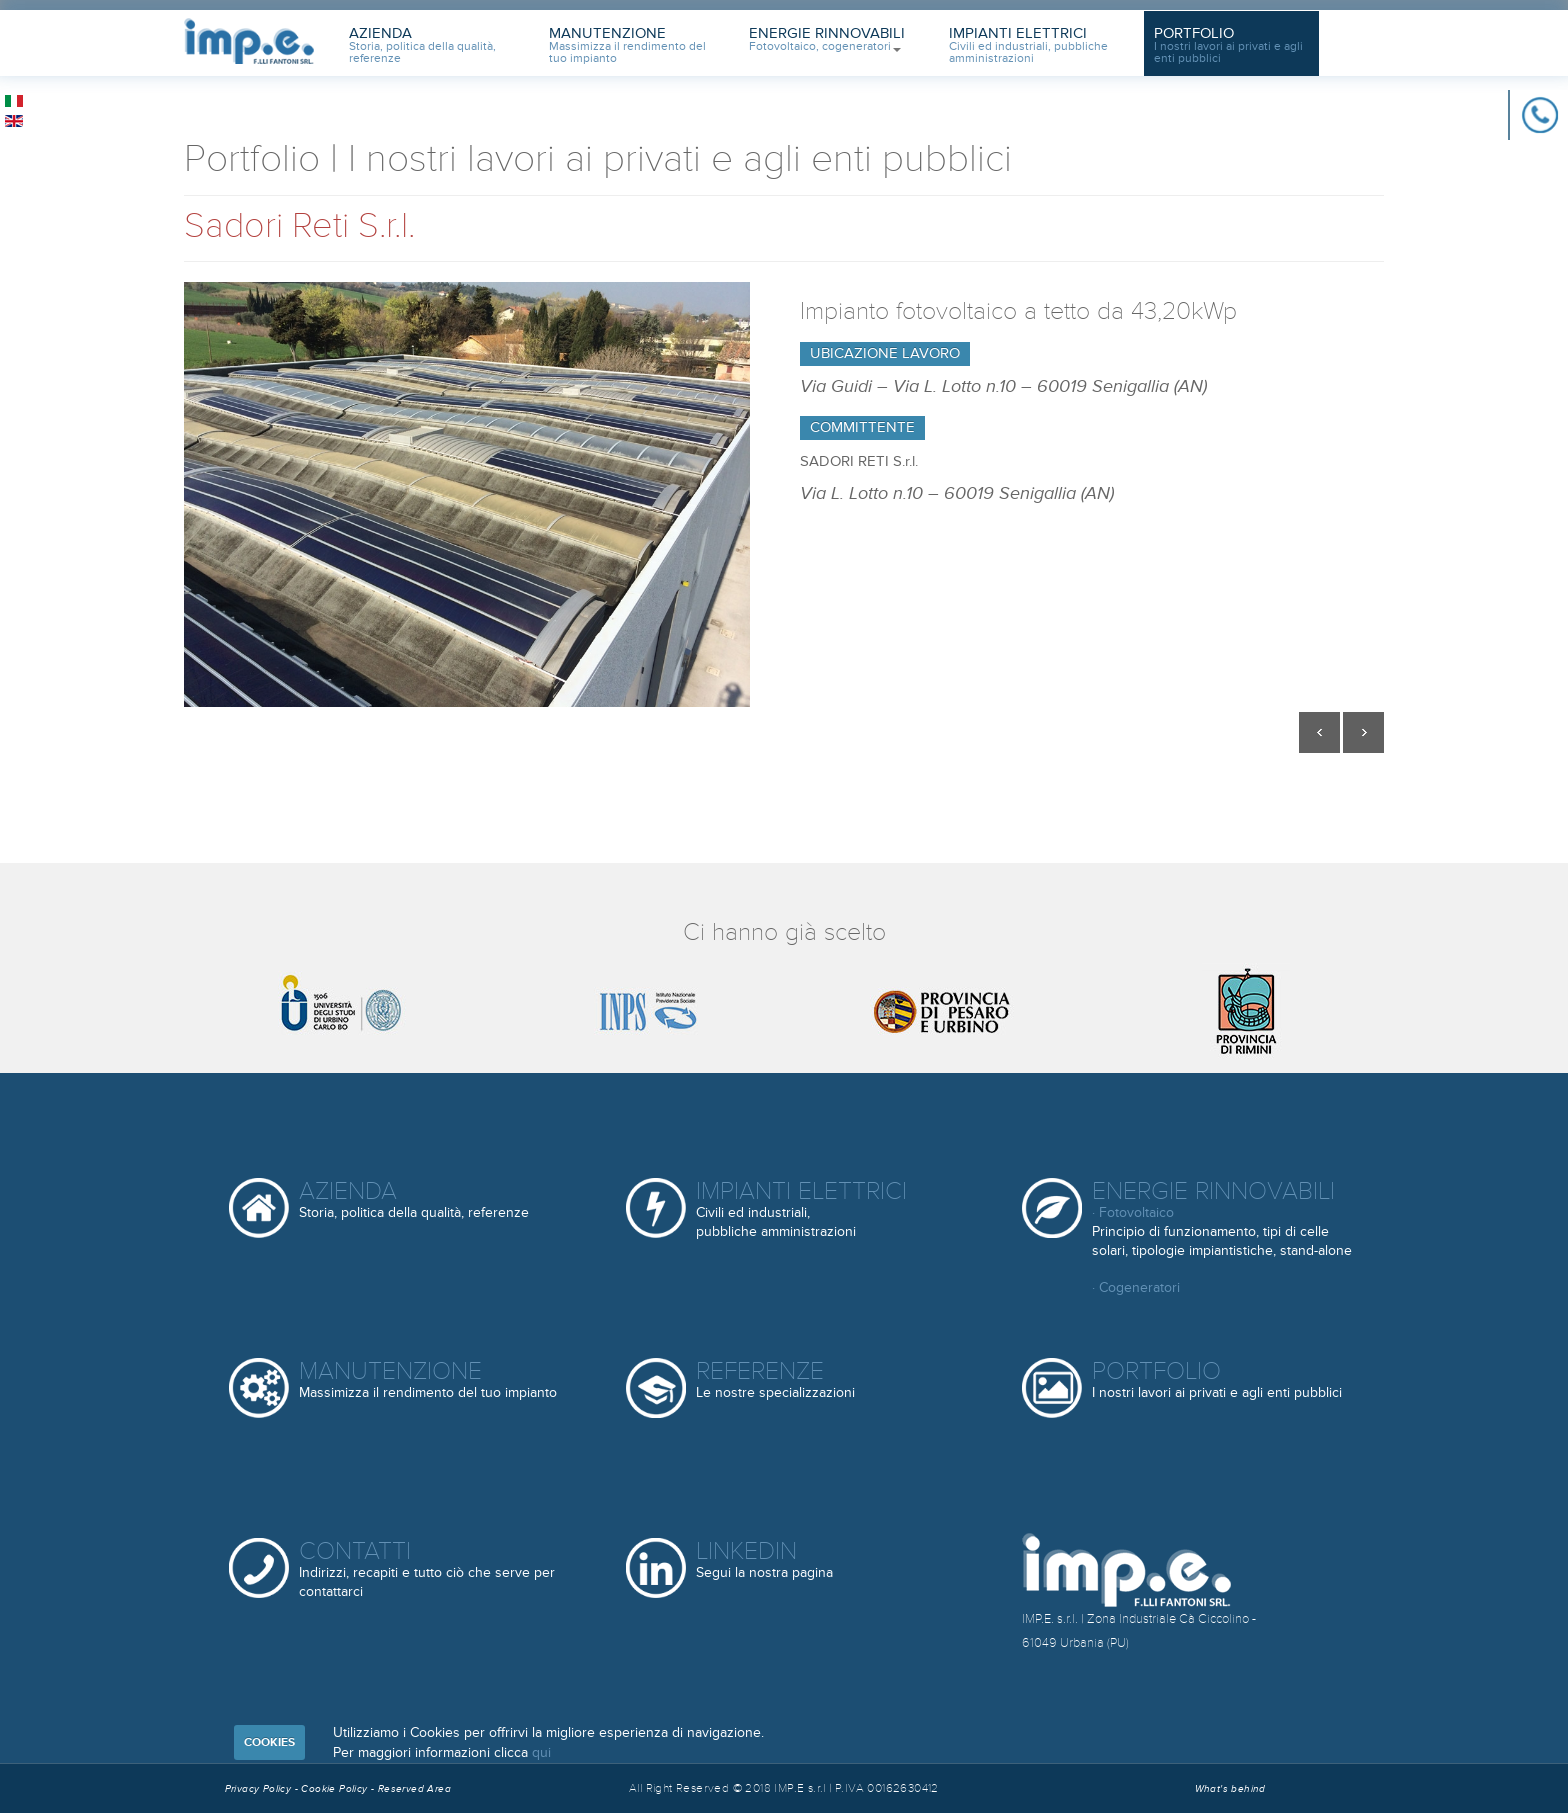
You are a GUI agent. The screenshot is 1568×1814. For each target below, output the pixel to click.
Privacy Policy (258, 1789)
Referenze (775, 1380)
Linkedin (764, 1560)
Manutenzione (627, 45)
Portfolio (1228, 45)
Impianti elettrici (801, 1208)
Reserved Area (414, 1789)
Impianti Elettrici (1028, 45)
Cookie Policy (336, 1789)
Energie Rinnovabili (827, 39)
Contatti (427, 1568)
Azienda (422, 45)
